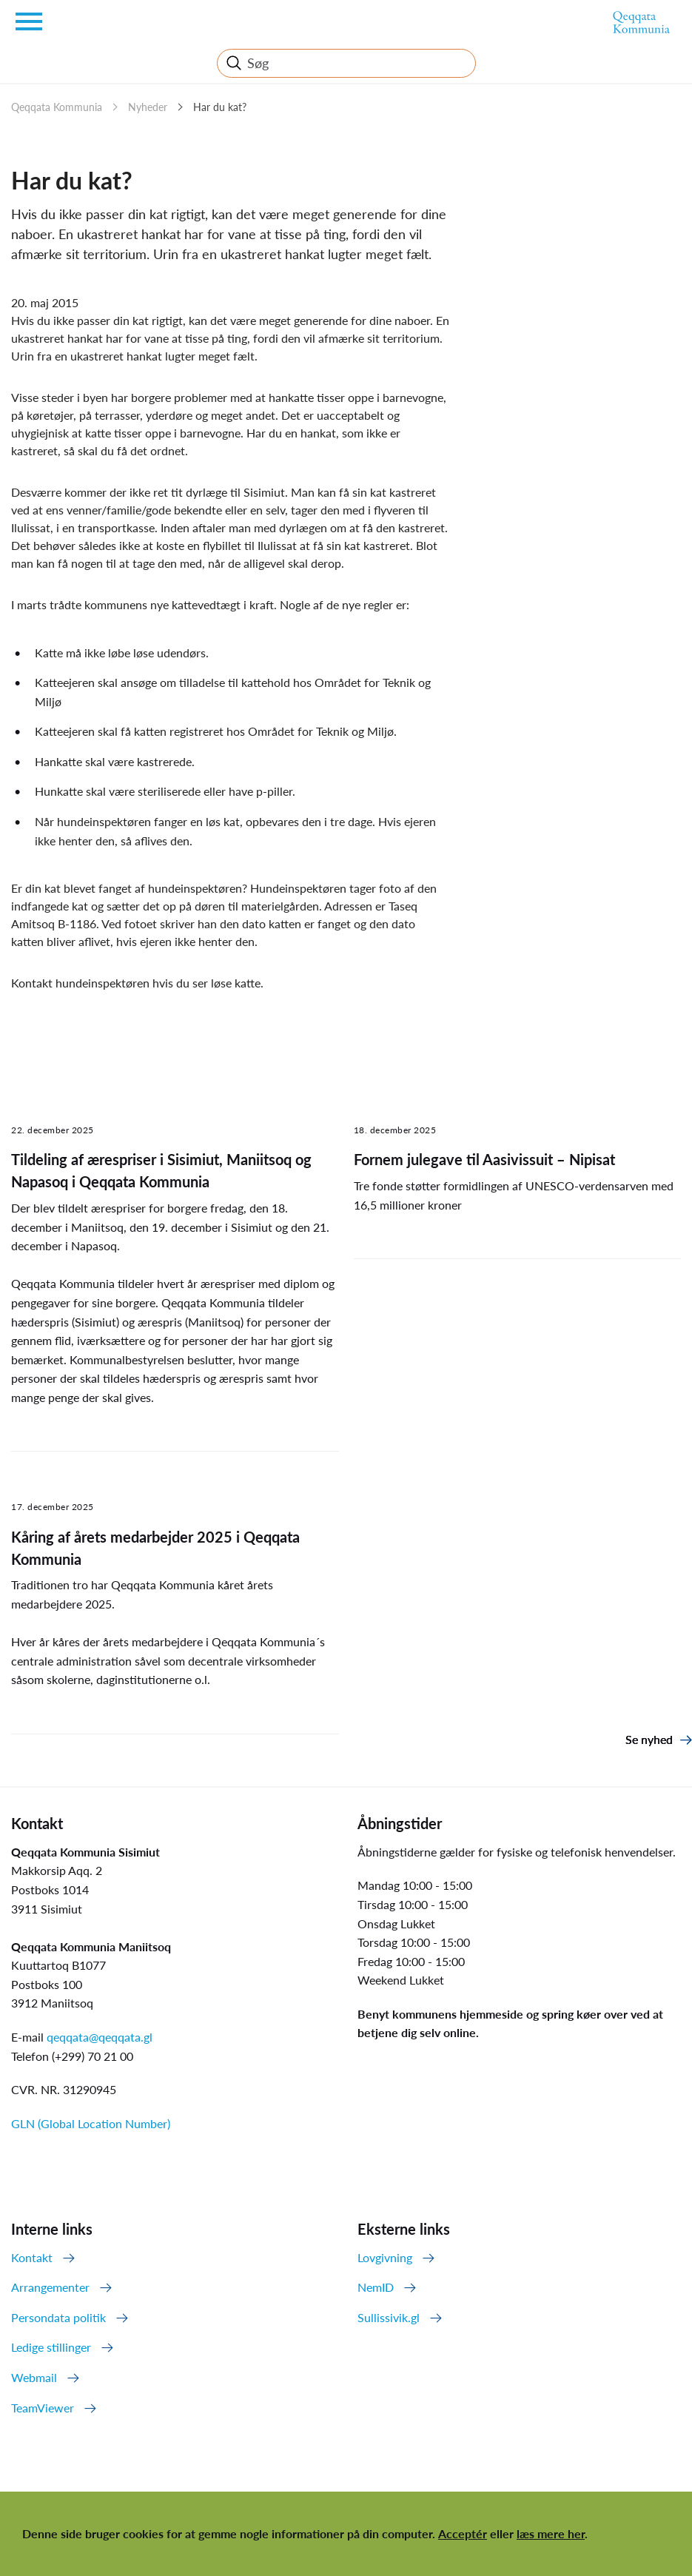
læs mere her (551, 2533)
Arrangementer (50, 2287)
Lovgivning (384, 2257)
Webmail (34, 2377)
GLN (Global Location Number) (90, 2123)
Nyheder (147, 107)
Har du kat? (219, 107)
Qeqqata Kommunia (56, 107)
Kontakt (32, 2257)
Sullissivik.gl (388, 2317)
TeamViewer (42, 2408)
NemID (375, 2287)
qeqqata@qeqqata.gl (99, 2037)
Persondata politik (58, 2317)
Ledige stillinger (51, 2347)
